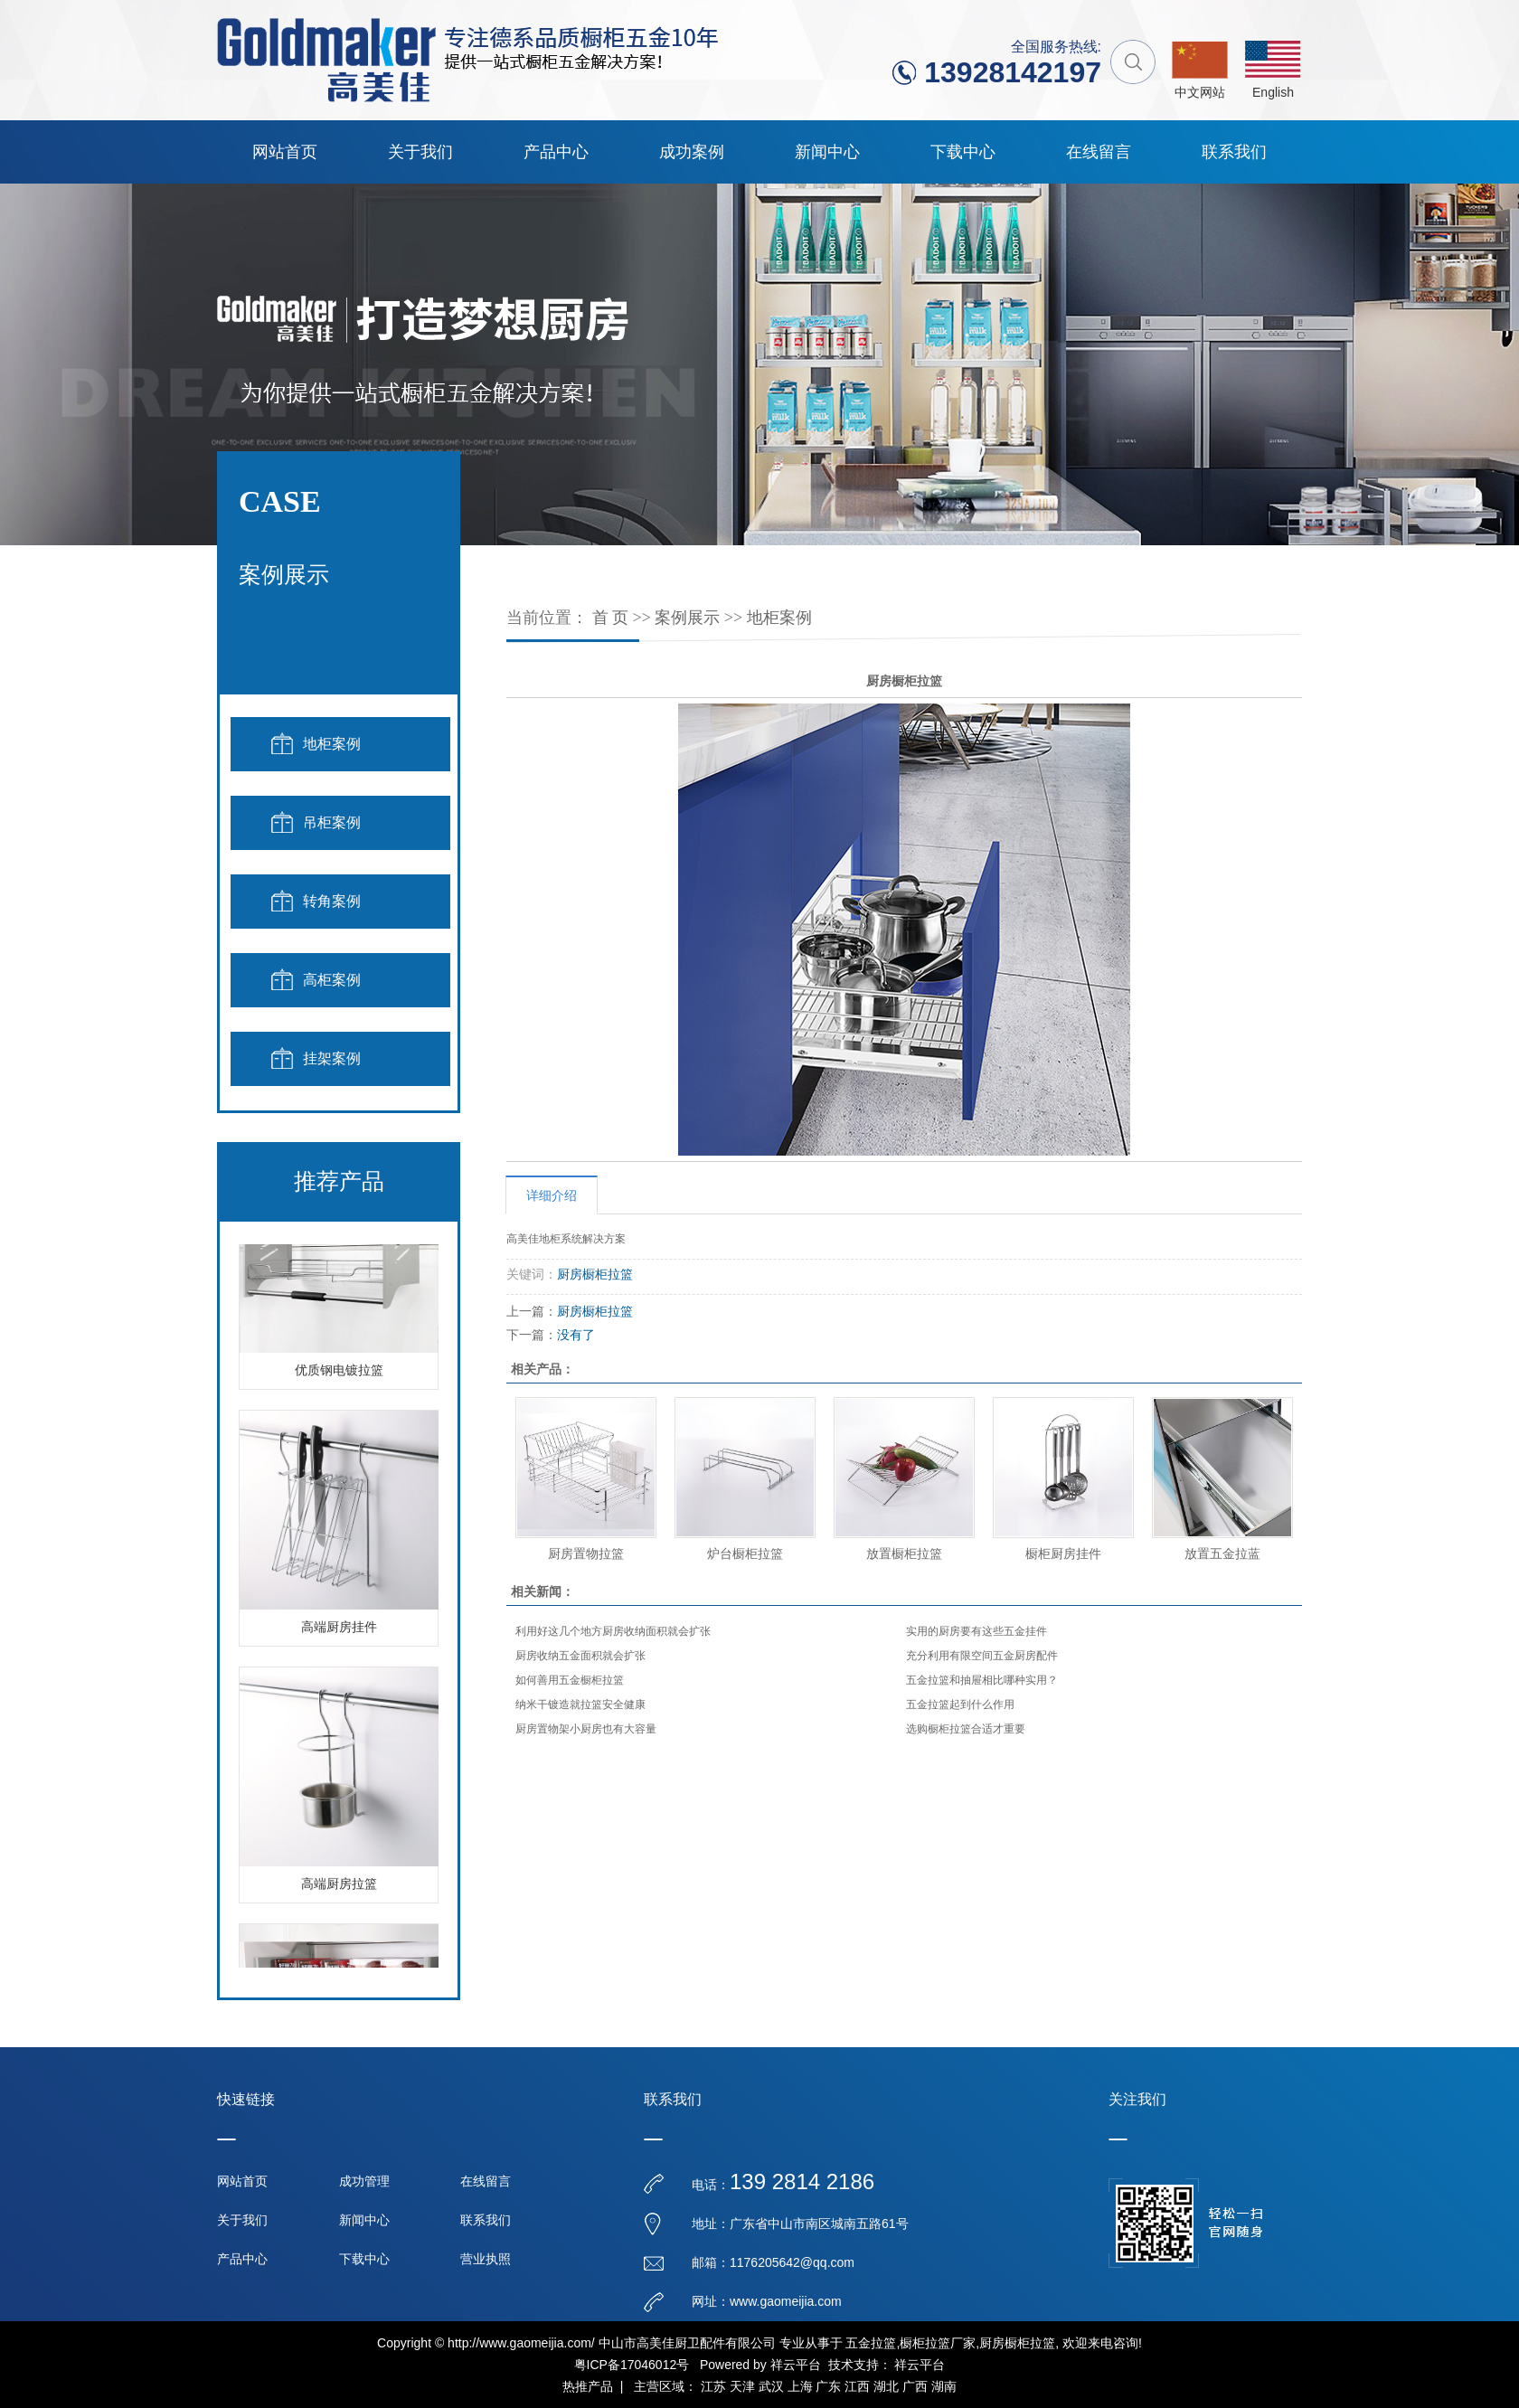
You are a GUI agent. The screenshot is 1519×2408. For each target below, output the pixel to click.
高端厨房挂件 (339, 1631)
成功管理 (364, 2181)
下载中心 (962, 152)
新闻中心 (827, 152)
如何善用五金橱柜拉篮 (569, 1680)
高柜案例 (332, 979)
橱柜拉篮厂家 (938, 2343)
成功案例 (691, 152)
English (1273, 92)
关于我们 (420, 152)
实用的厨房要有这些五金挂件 (976, 1631)
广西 (915, 2386)
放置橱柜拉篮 (904, 1553)
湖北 (886, 2386)
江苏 (713, 2386)
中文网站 (1200, 92)
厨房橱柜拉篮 (595, 1274)
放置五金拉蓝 (1222, 1553)
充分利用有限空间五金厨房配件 (982, 1655)
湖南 (944, 2386)
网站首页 (284, 152)
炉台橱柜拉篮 (745, 1553)
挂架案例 (332, 1058)
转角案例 (332, 901)
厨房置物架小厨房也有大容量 (585, 1729)
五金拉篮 (870, 2343)
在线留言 (1098, 152)
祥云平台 (795, 2364)
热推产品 (587, 2386)
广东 (828, 2386)
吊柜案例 (332, 822)
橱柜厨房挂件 (1063, 1553)
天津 (742, 2386)
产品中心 (556, 152)
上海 (800, 2386)
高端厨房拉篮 (339, 1887)
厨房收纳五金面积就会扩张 (580, 1655)
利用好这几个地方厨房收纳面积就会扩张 (613, 1631)
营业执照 (485, 2259)
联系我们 (1234, 152)
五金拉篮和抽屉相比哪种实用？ (982, 1680)
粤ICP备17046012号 (632, 2364)
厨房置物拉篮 (586, 1553)
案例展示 (687, 618)
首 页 (610, 618)
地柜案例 (332, 743)
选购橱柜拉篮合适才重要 (965, 1729)
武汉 (771, 2386)
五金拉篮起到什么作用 (960, 1704)
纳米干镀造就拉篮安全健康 (580, 1704)
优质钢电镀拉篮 (339, 1374)
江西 (857, 2386)
